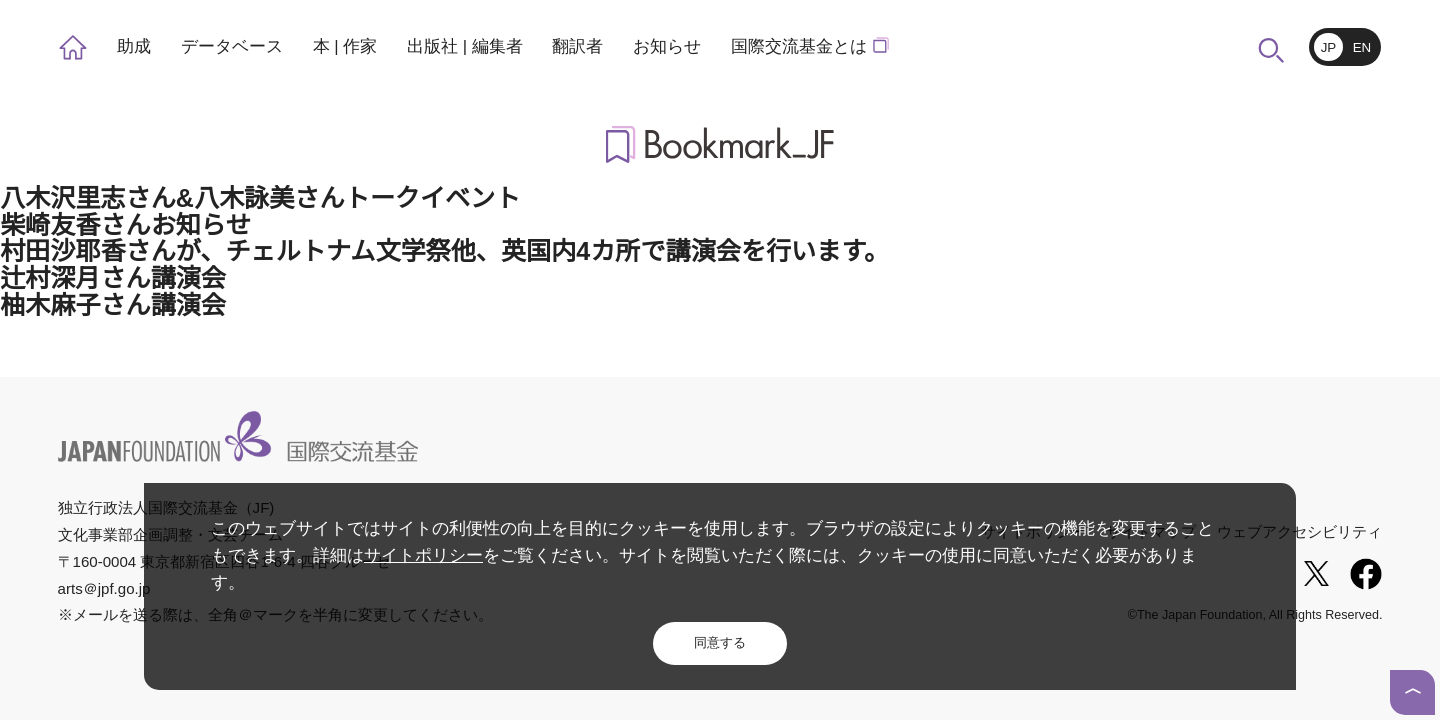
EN (1362, 48)
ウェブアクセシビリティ (1300, 530)
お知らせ (661, 47)
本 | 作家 (342, 47)
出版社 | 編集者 (460, 47)
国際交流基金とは (803, 47)
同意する (720, 642)
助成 (133, 47)
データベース (229, 47)
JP (1328, 48)
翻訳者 (572, 47)
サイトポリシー (404, 582)
